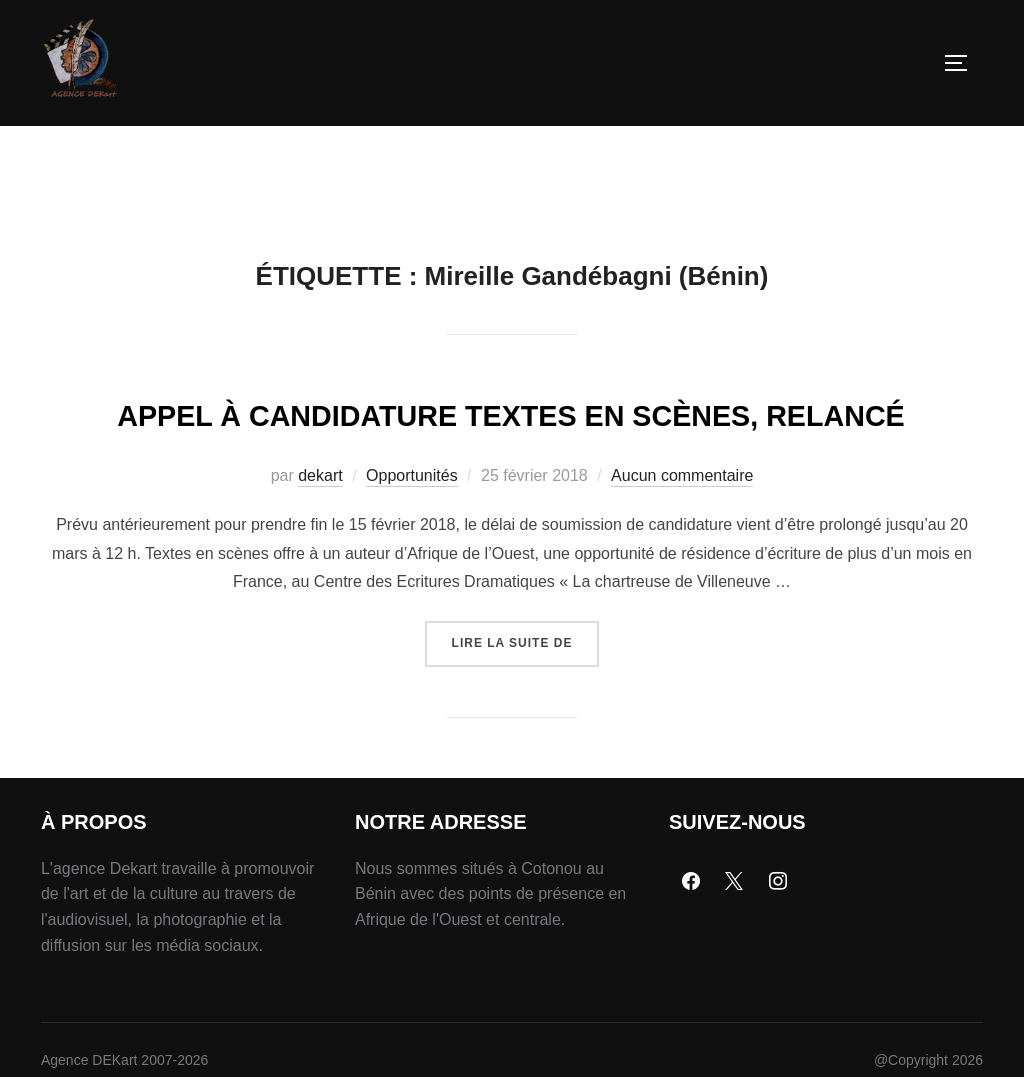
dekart (320, 580)
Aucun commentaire (682, 580)
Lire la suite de (526, 740)
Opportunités (412, 580)
